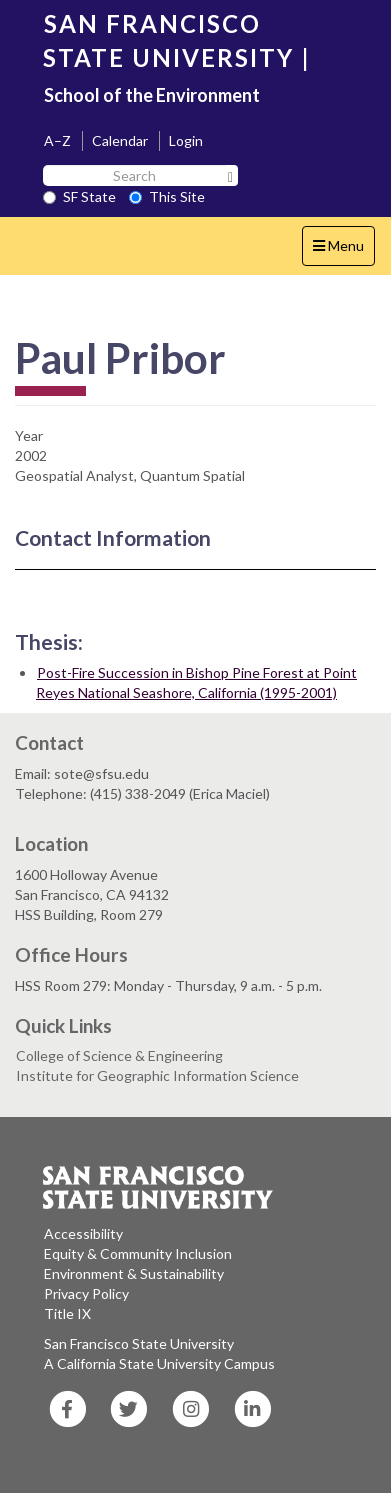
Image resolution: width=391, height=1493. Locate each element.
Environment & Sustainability (134, 1273)
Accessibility (83, 1233)
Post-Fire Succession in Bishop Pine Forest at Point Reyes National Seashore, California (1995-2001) (196, 682)
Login (186, 140)
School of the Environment (152, 95)
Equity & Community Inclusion (138, 1253)
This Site (167, 196)
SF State (79, 196)
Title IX (67, 1313)
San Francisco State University (139, 1343)
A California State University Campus (159, 1363)
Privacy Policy (86, 1293)
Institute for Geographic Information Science (157, 1075)
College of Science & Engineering (119, 1055)
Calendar (120, 140)
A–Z (57, 140)
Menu (343, 250)
